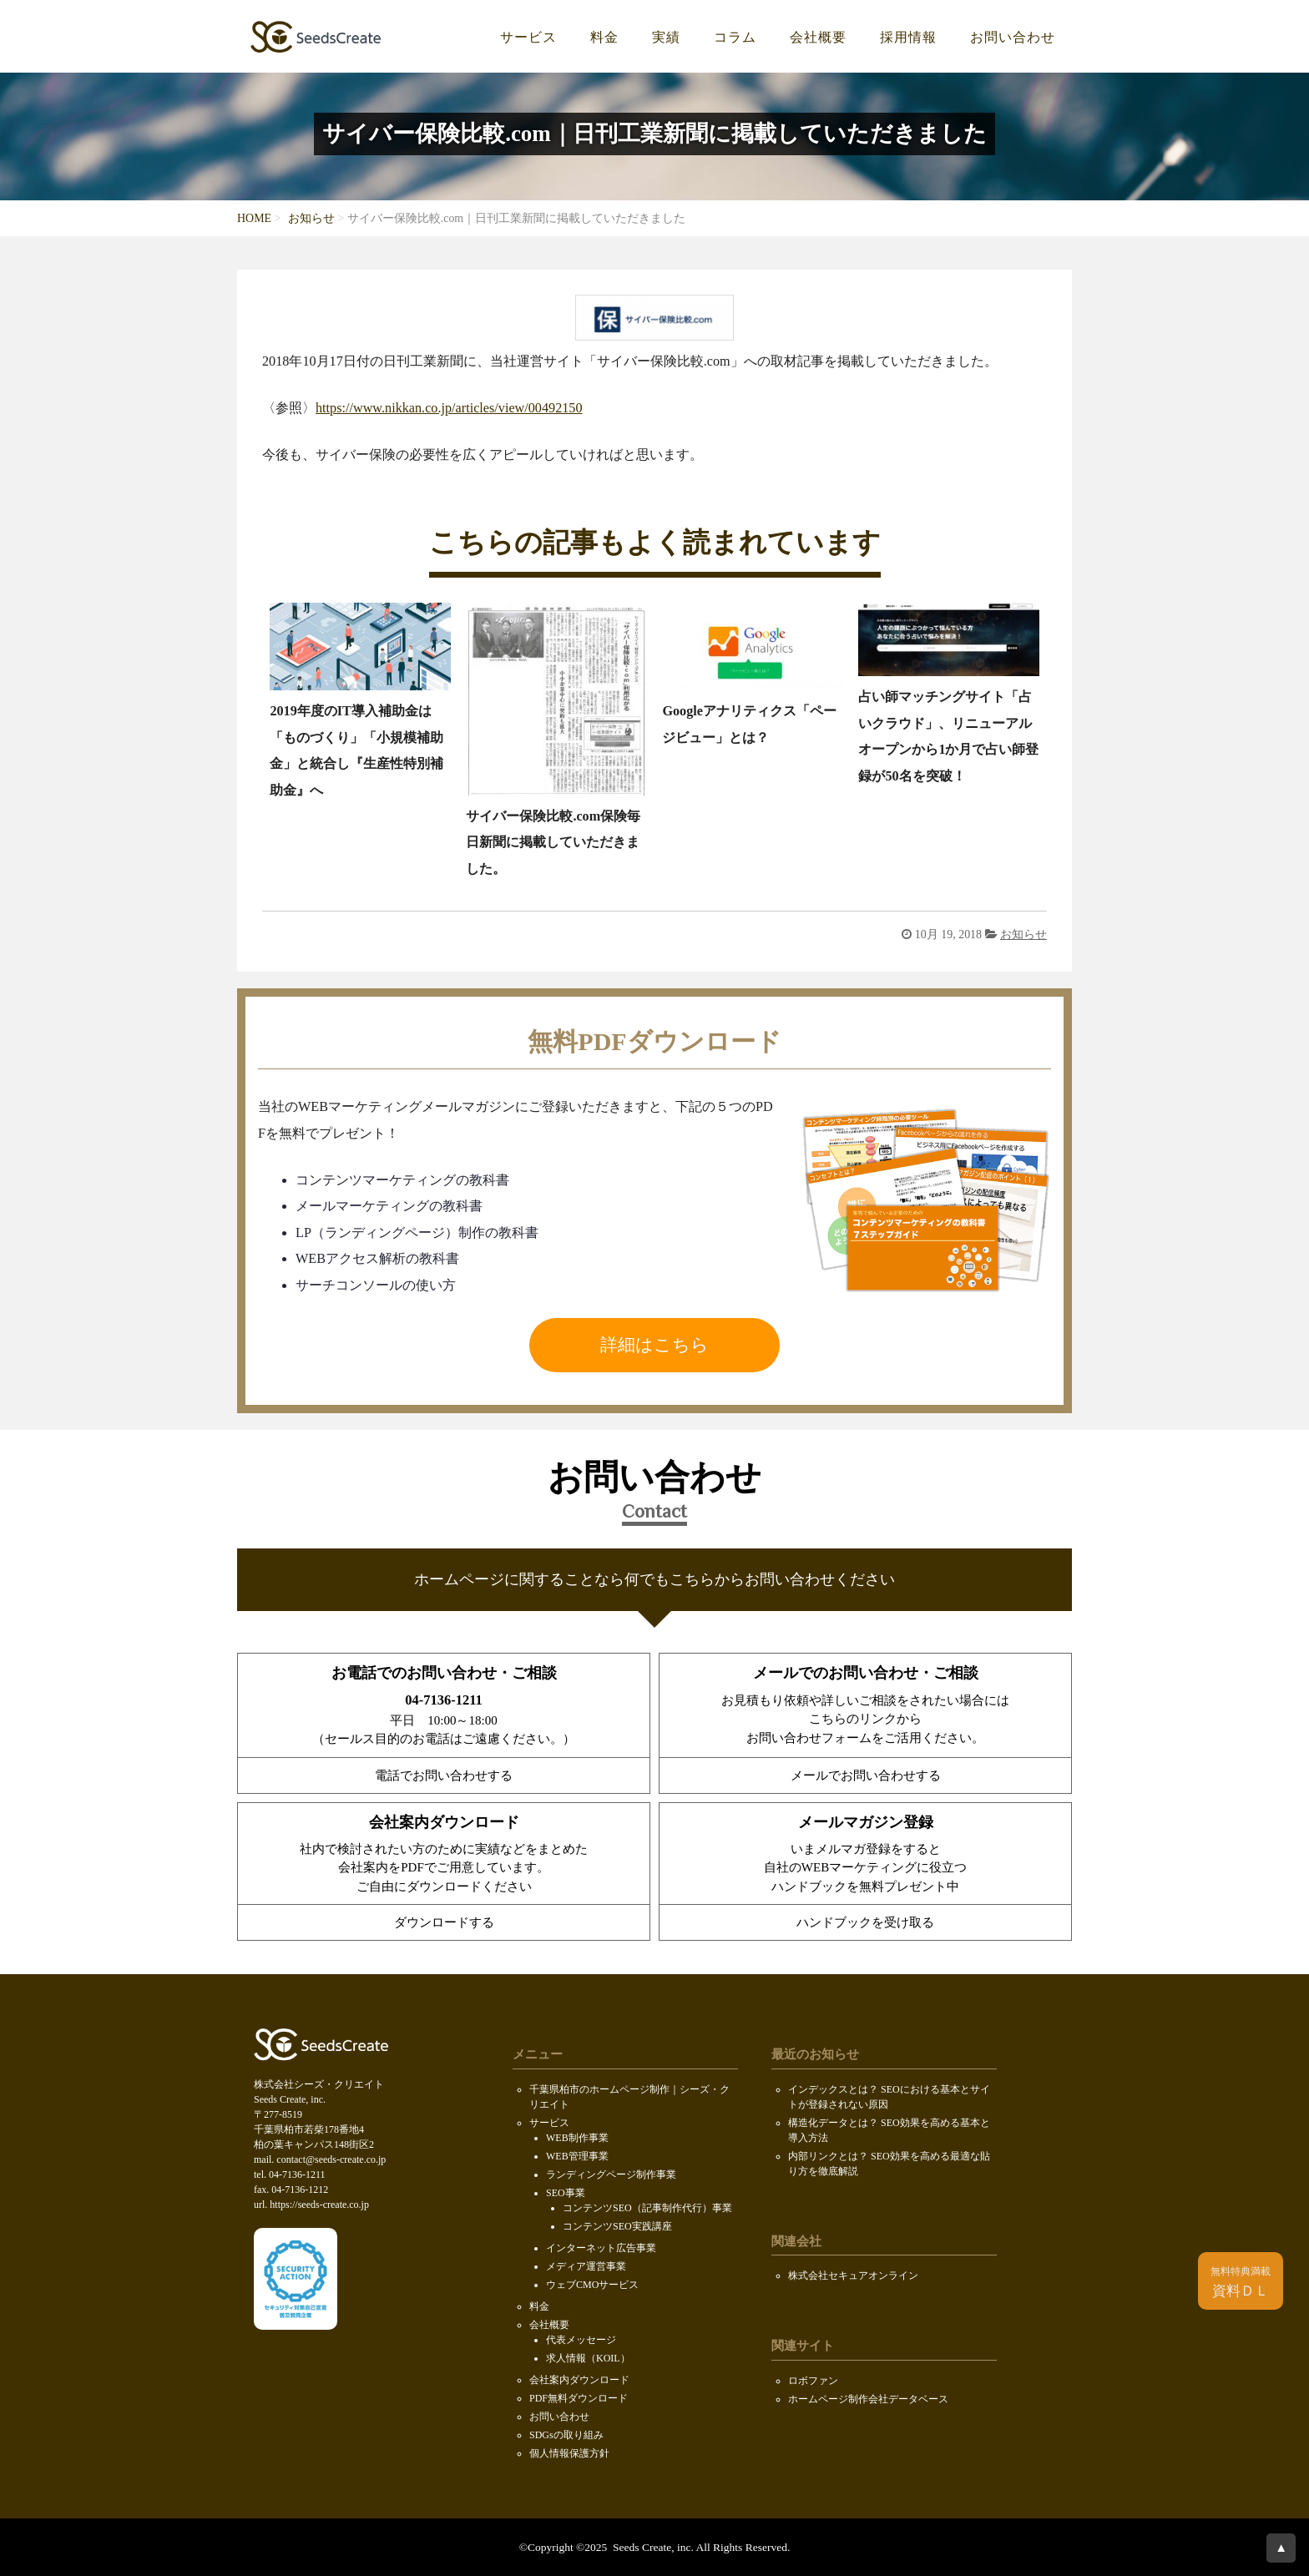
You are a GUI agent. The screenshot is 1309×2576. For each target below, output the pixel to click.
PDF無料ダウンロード (578, 2398)
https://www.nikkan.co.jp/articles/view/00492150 (449, 408)
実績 (666, 37)
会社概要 (818, 37)
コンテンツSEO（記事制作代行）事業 (647, 2208)
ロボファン (813, 2381)
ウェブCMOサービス (592, 2285)
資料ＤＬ (1240, 2282)
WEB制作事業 (577, 2138)
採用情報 (908, 37)
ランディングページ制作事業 (611, 2174)
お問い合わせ (1012, 37)
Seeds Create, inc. (652, 2547)
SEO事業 (565, 2193)
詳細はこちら (654, 1345)
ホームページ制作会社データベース (868, 2399)
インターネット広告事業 (601, 2248)
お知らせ (311, 218)
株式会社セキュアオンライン (853, 2275)
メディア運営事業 (586, 2266)
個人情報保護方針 (569, 2453)
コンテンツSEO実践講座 (617, 2226)
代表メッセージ (581, 2340)
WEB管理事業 (577, 2156)
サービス (528, 37)
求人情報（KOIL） (588, 2358)
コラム (735, 37)
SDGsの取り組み (566, 2435)
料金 (604, 37)
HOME (254, 218)
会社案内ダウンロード (579, 2380)
